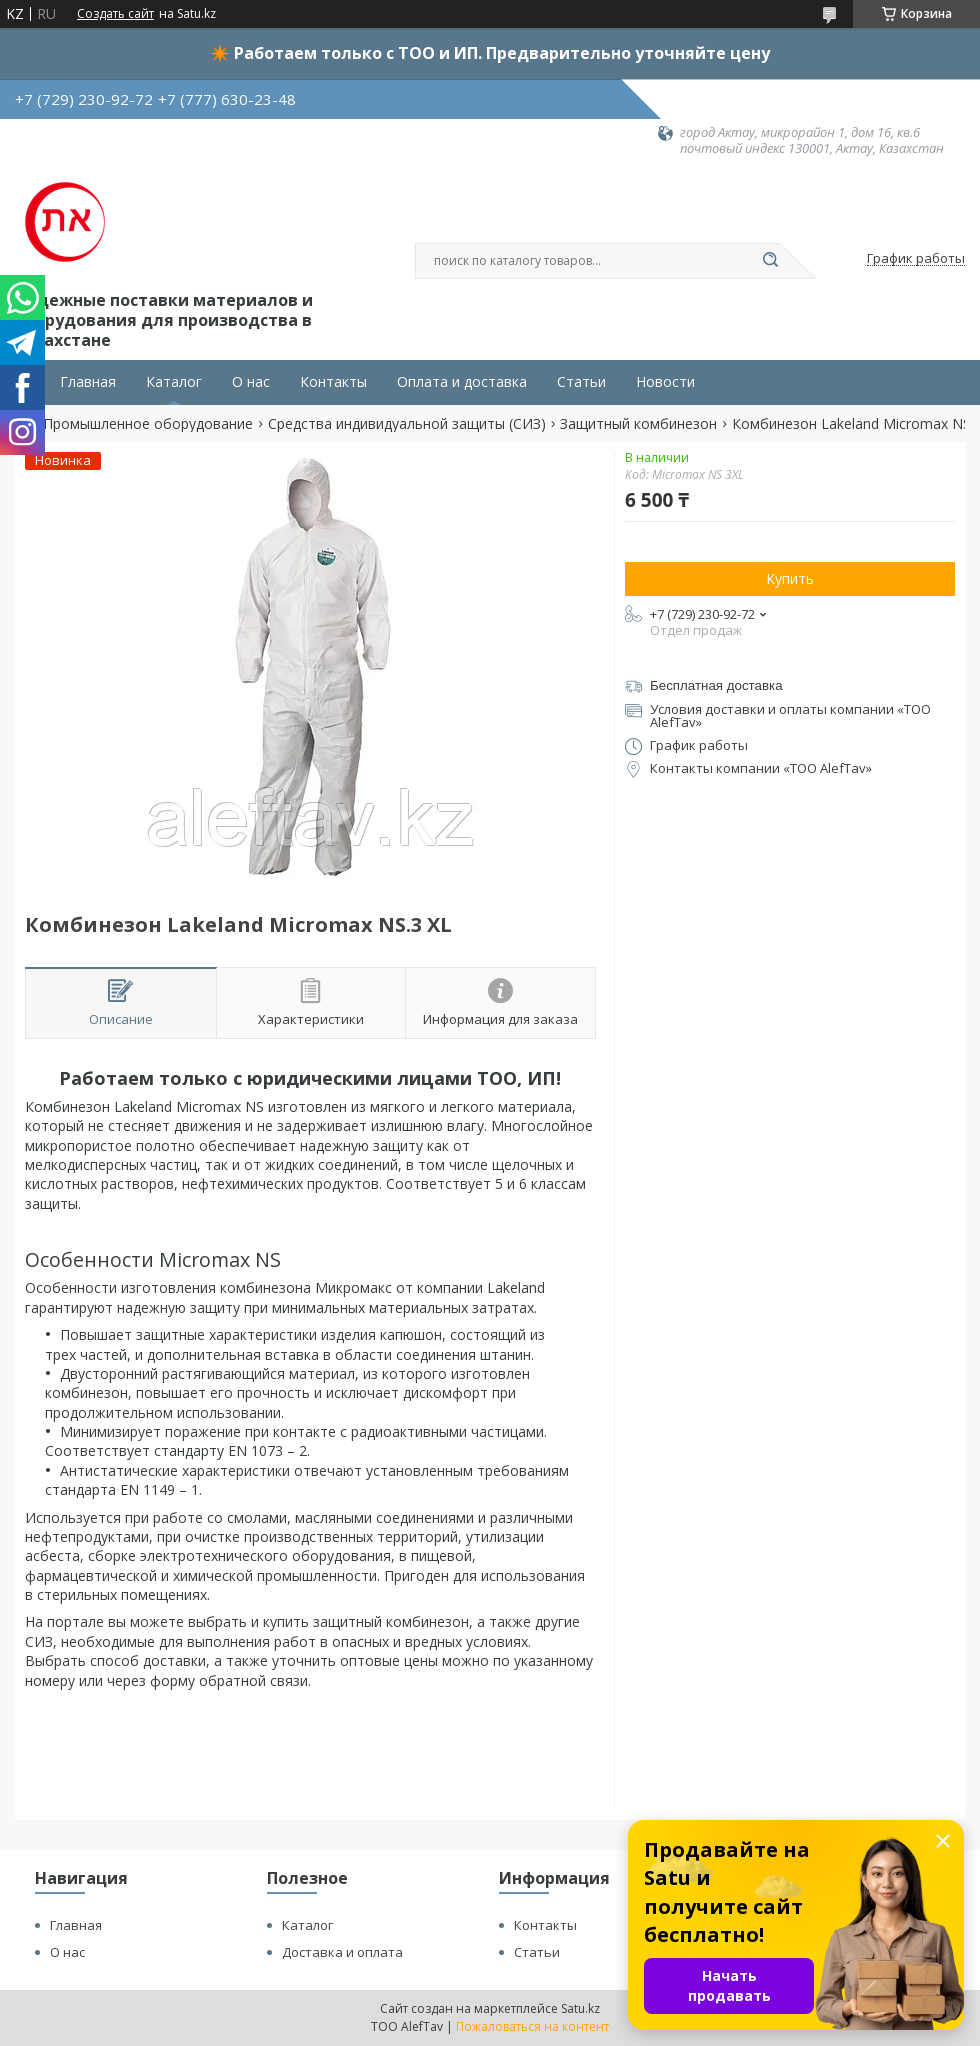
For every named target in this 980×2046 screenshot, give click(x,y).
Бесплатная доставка (716, 685)
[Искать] (770, 261)
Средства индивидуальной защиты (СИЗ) (407, 424)
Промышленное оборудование (148, 424)
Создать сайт (115, 14)
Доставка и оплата (342, 1952)
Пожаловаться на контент (532, 2026)
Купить (790, 578)
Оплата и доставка (462, 382)
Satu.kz (580, 2008)
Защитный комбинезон (638, 424)
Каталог (174, 382)
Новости (665, 382)
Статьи (581, 382)
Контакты (333, 382)
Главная (88, 382)
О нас (251, 382)
